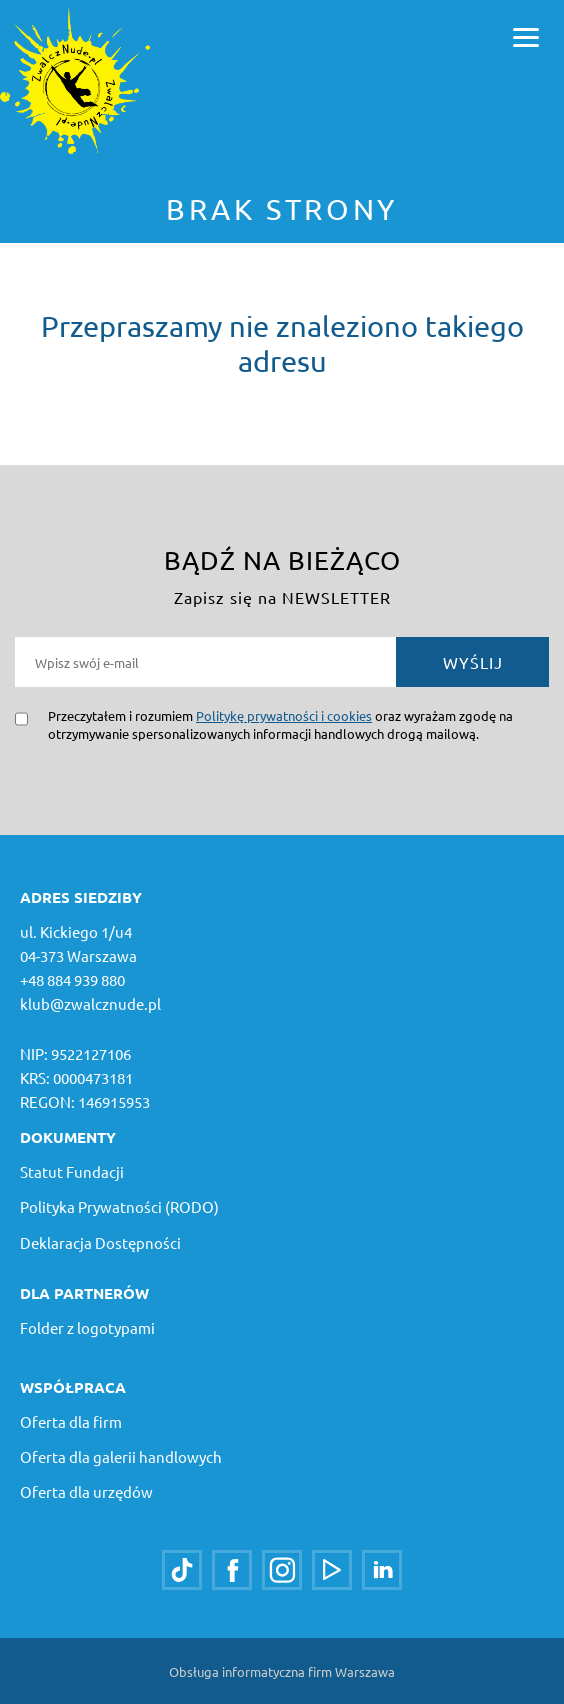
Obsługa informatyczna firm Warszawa (282, 1671)
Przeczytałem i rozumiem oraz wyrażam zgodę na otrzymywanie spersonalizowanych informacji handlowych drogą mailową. (280, 724)
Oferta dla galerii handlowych (121, 1456)
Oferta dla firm (71, 1421)
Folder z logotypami (87, 1327)
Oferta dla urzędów (86, 1491)
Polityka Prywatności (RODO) (119, 1206)
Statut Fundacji (72, 1171)
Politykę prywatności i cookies (284, 715)
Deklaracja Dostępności (100, 1242)
